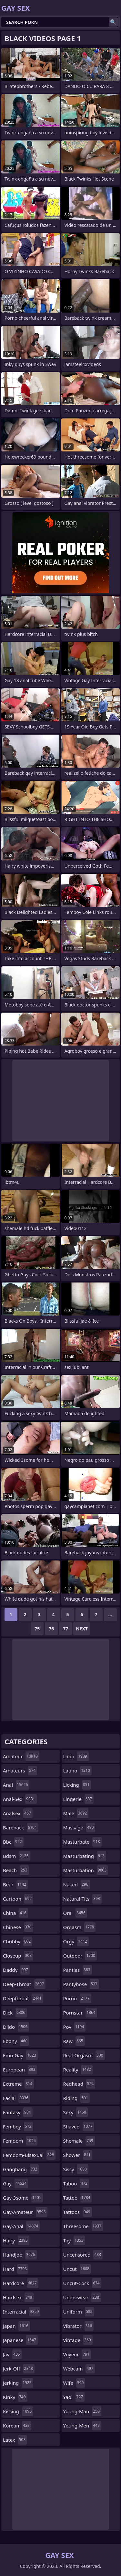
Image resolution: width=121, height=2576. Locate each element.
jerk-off (19, 2368)
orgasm (79, 1927)
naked (76, 1884)
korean (17, 2425)
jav (12, 2354)
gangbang (21, 2169)
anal (16, 1785)
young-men (82, 2425)
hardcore (20, 2283)
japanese (20, 2340)
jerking (18, 2383)
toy (74, 2240)
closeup (18, 1955)
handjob (20, 2255)
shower (77, 2155)
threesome (83, 2226)
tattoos (77, 2212)
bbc (13, 1842)
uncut (77, 2269)
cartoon (18, 1899)
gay (15, 2183)
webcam (79, 2368)
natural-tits (82, 1899)
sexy (75, 2112)
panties (77, 1970)
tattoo (77, 2198)
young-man (82, 2411)
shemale (79, 2141)
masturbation (85, 1870)
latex (15, 2440)
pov (74, 2027)
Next (82, 1629)
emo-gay (20, 2055)
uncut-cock (82, 2283)
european (20, 2069)
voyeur (77, 2354)
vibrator (78, 2326)
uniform (78, 2311)
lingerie (78, 1799)
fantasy (18, 2112)
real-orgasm (84, 2055)
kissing (18, 2411)
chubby (17, 1941)
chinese (18, 1927)
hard (15, 2269)
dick (15, 2012)
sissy (76, 2169)
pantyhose (81, 1984)
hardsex (18, 2297)
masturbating (84, 1856)
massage (79, 1827)
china (15, 1913)
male (76, 1813)
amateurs (20, 1770)
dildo (16, 2027)
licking (77, 1785)
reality (78, 2069)
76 (51, 1629)
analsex (18, 1813)
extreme (18, 2084)
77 (65, 1629)
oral (75, 1913)
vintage (78, 2340)
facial (16, 2098)
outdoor (80, 1955)
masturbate (82, 1842)
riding (76, 2098)
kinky (15, 2397)
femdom (20, 2141)
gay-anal (21, 2226)
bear (15, 1884)
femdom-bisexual (29, 2155)
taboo (76, 2183)
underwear (82, 2297)
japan (16, 2326)
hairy (16, 2240)
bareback (20, 1827)
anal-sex (20, 1799)
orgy (76, 1941)
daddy (16, 1970)
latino (77, 1770)
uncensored (83, 2255)
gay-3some (23, 2198)
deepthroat (23, 1998)
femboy (18, 2126)
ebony (16, 2041)
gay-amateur (25, 2212)
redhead (79, 2084)
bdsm (16, 1856)
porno (77, 1998)
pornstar (80, 2012)
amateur (21, 1756)
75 (37, 1629)
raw (74, 2041)
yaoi (74, 2397)
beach (16, 1870)
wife (74, 2383)
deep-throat (24, 1984)
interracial (21, 2311)
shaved (78, 2126)
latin (76, 1756)
